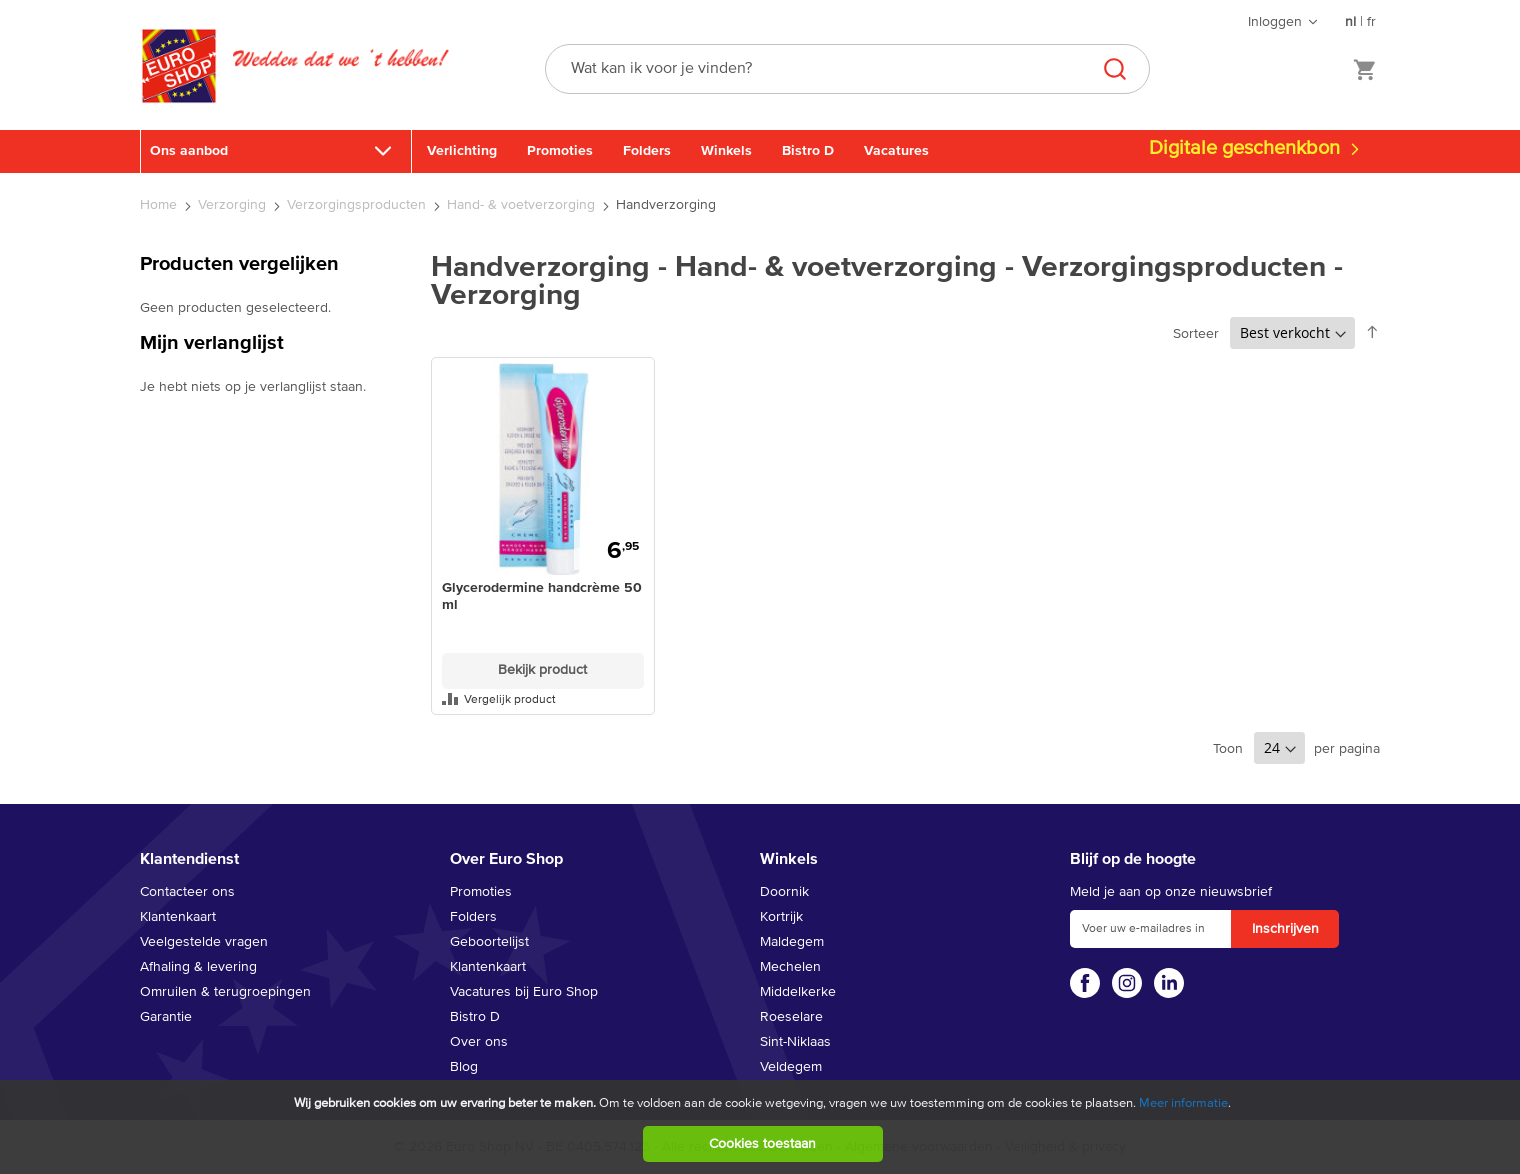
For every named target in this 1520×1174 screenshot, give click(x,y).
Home (160, 205)
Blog (464, 1067)
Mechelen (790, 967)
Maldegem (792, 942)
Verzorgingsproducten (358, 205)
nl (1350, 22)
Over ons (479, 1042)
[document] (762, 1127)
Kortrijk (781, 917)
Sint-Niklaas (795, 1042)
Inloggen (1275, 22)
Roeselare (791, 1017)
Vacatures (896, 151)
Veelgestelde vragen (204, 942)
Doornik (784, 892)
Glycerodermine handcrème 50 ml (542, 596)
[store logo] (179, 87)
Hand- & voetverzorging (523, 205)
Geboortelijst (489, 942)
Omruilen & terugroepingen (225, 992)
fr (1371, 22)
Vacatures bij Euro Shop (524, 992)
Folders (647, 151)
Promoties (560, 151)
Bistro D (808, 151)
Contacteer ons (187, 892)
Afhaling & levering (198, 967)
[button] (543, 699)
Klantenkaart (178, 917)
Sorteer (1196, 334)
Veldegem (791, 1067)
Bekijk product (542, 670)
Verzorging (234, 205)
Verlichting (462, 151)
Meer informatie (1183, 1103)
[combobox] (847, 69)
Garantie (166, 1017)
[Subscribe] (1285, 929)
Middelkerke (798, 992)
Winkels (726, 151)
